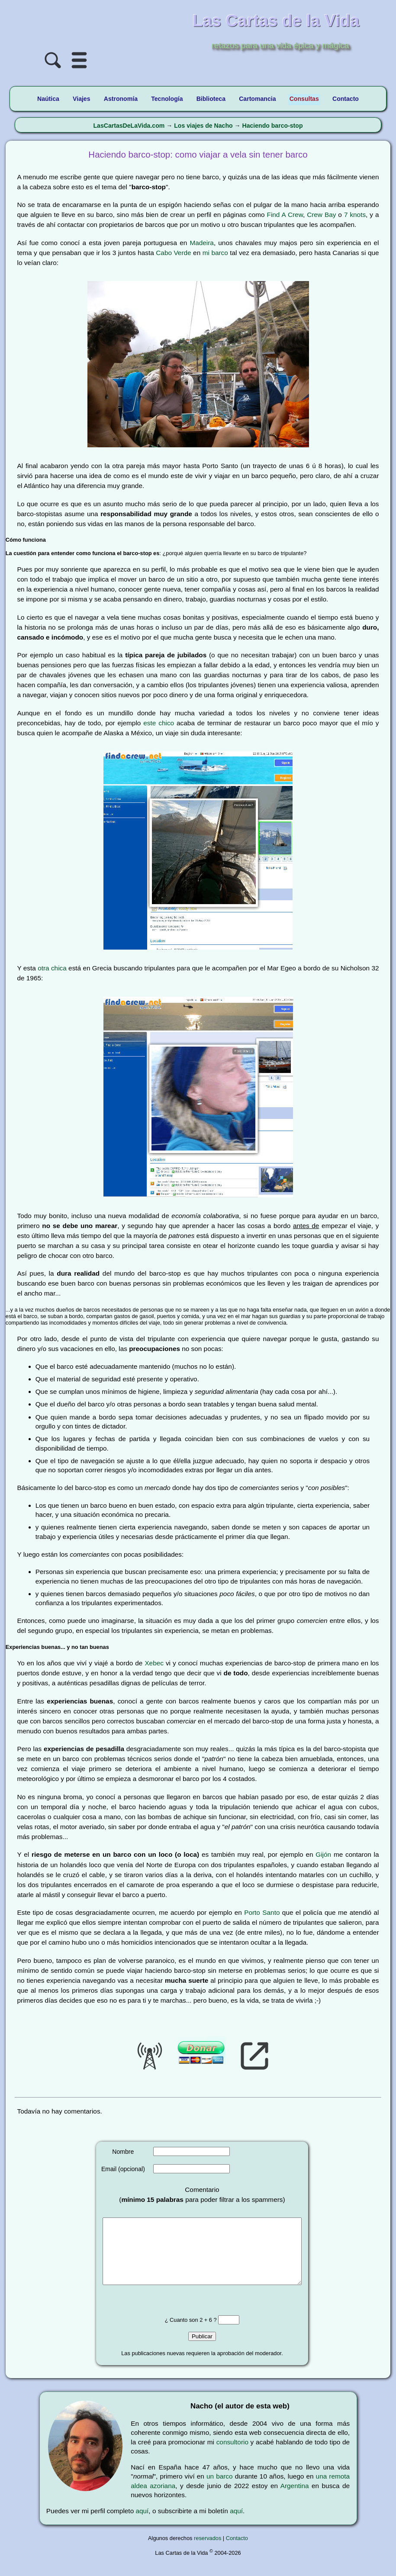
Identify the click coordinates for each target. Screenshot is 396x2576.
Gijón (323, 1854)
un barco (219, 2489)
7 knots (355, 214)
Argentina (294, 2498)
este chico (158, 723)
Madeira (202, 242)
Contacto (237, 2551)
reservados (207, 2551)
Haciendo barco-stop (272, 125)
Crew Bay (321, 214)
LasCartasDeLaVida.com (128, 125)
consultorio (232, 2455)
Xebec (154, 1663)
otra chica (52, 968)
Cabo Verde (173, 252)
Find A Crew (285, 214)
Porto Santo (262, 1912)
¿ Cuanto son (182, 2333)
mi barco (215, 252)
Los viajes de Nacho (203, 125)
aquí (141, 2524)
